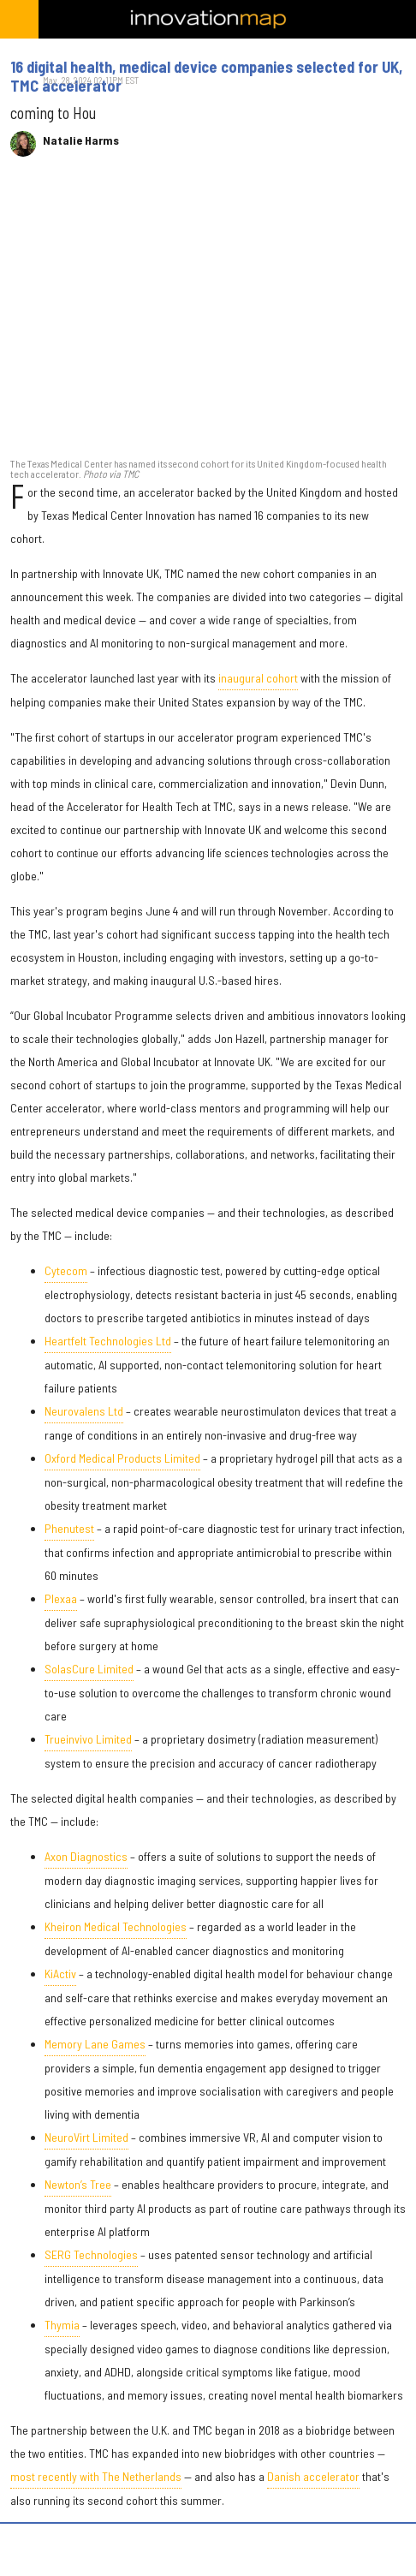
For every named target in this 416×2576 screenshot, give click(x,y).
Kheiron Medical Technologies (116, 1926)
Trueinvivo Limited (88, 1739)
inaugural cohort (258, 678)
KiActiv (60, 1973)
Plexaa (61, 1598)
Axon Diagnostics (86, 1856)
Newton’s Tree (78, 2184)
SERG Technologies (91, 2254)
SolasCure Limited (89, 1668)
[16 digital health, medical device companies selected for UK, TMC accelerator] (208, 316)
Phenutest (69, 1528)
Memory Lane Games (95, 2043)
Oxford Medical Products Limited (122, 1458)
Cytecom (66, 1270)
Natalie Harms (81, 140)
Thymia (62, 2324)
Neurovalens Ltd (84, 1411)
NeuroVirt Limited (86, 2137)
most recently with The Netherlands (95, 2476)
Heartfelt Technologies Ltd (108, 1340)
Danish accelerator (313, 2476)
